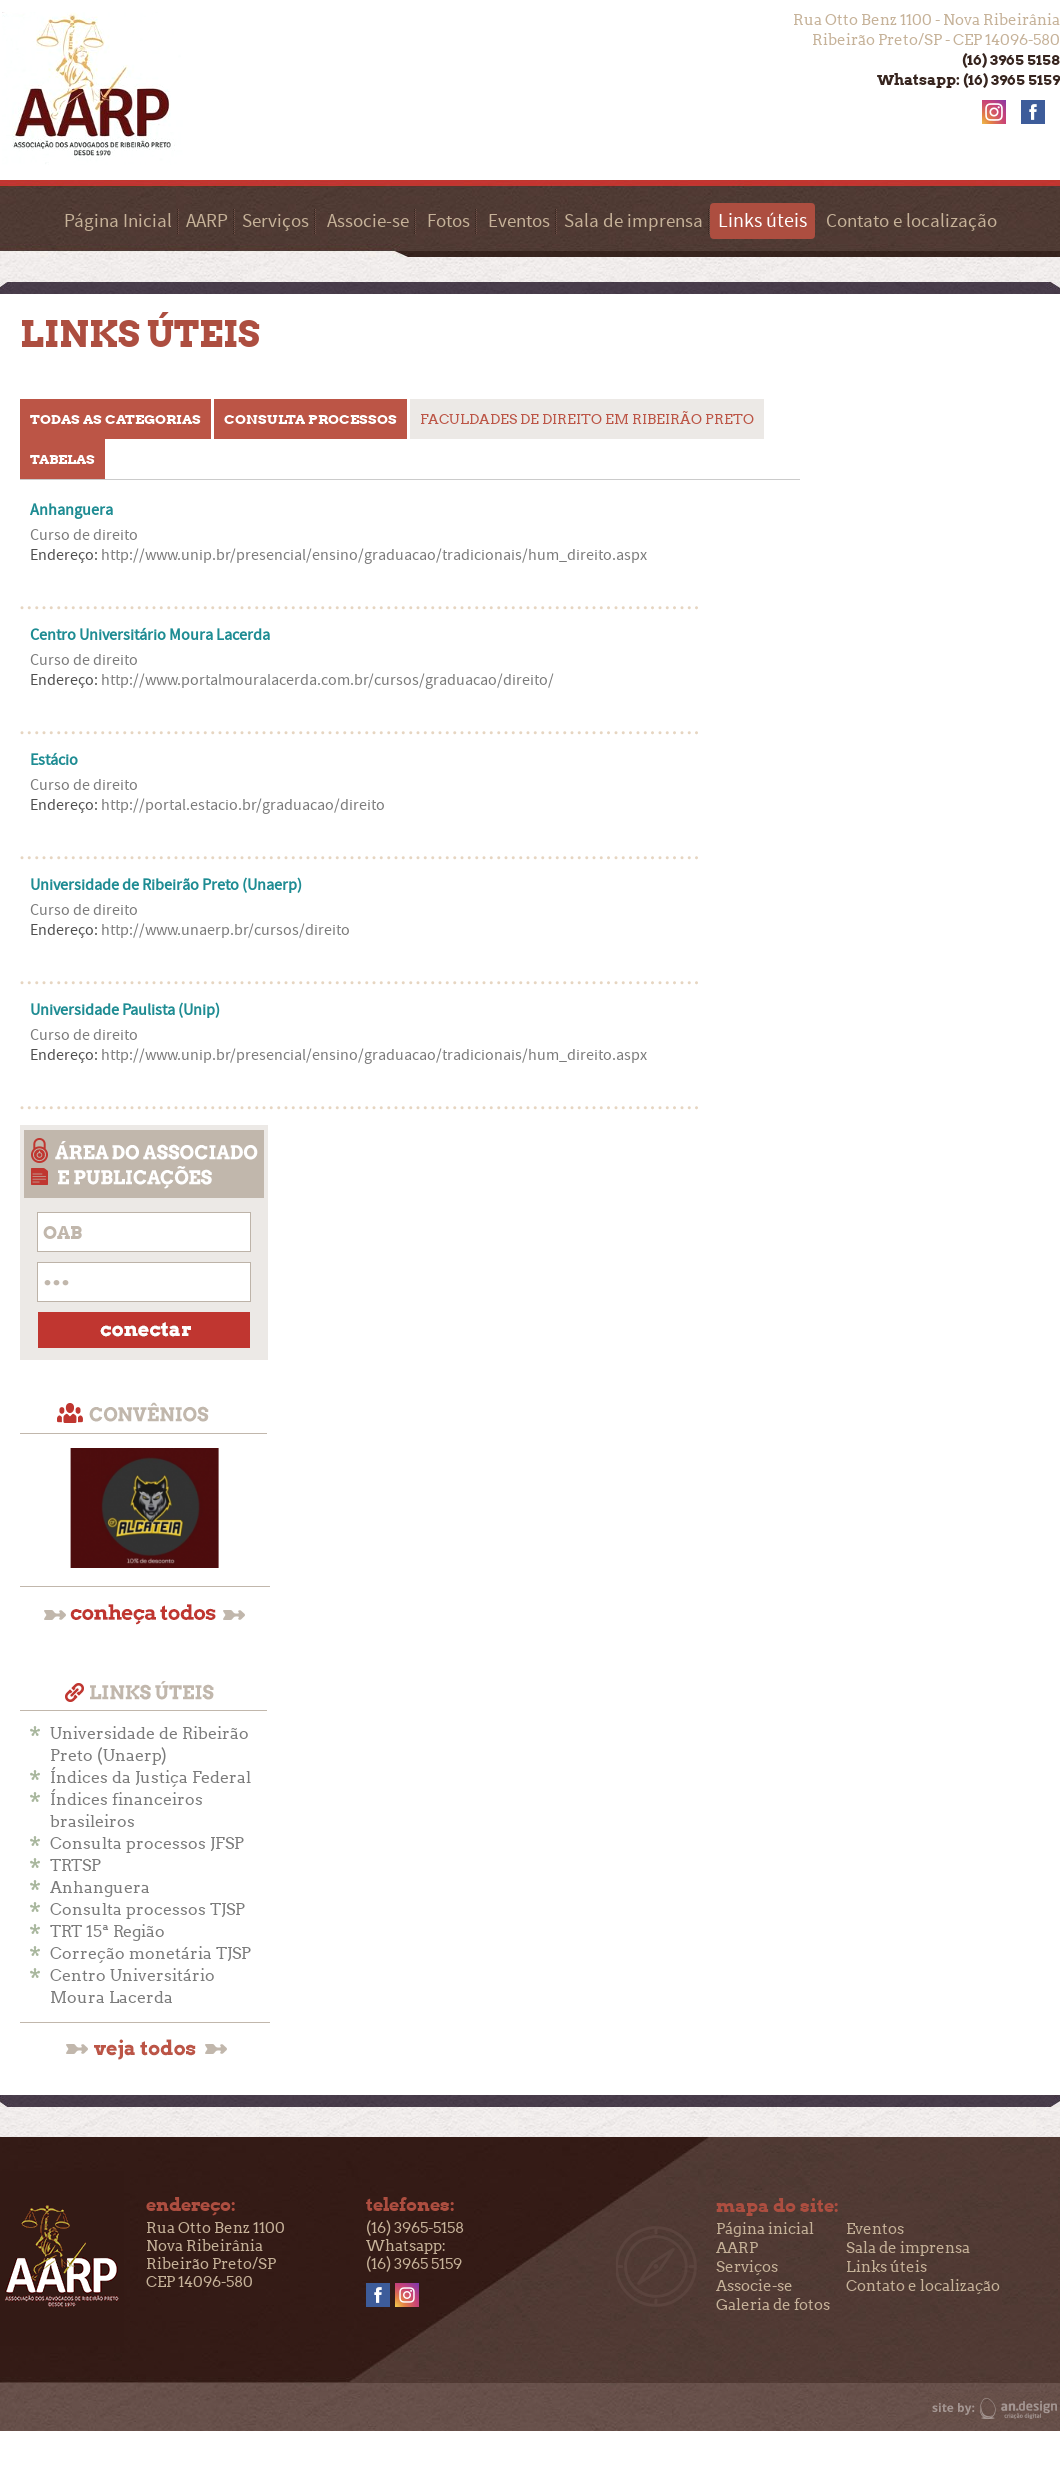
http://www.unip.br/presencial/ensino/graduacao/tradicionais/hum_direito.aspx (374, 555)
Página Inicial (118, 221)
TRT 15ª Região (107, 1931)
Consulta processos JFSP (147, 1843)
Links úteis (886, 2267)
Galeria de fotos (773, 2305)
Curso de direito (84, 535)
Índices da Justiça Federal (150, 1777)
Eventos (519, 221)
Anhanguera (100, 1887)
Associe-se (368, 221)
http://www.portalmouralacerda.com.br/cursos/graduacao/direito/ (327, 680)
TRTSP (75, 1865)
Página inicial (765, 2229)
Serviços (275, 221)
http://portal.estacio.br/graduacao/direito (243, 805)
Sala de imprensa (633, 221)
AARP (207, 221)
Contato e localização (911, 221)
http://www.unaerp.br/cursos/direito (225, 930)
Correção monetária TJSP (150, 1953)
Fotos (448, 221)
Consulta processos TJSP (147, 1909)
